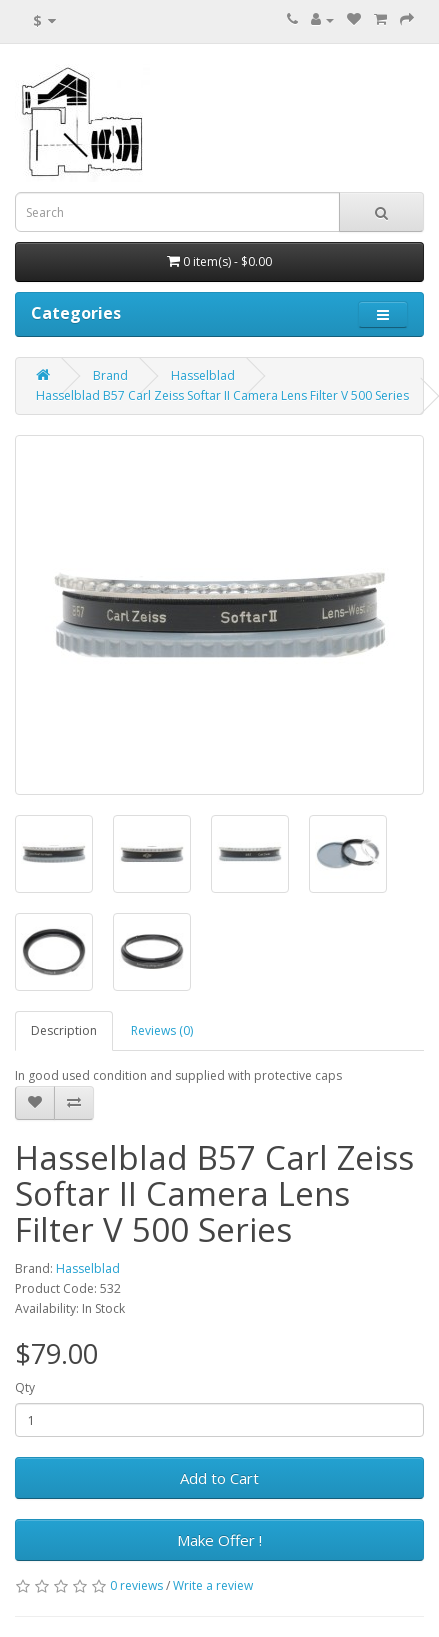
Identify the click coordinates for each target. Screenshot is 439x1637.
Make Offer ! (219, 1540)
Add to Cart (219, 1478)
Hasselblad (203, 375)
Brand (110, 375)
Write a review (213, 1585)
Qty (25, 1387)
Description (64, 1030)
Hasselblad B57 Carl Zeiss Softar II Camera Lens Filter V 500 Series (222, 395)
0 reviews (136, 1585)
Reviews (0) (162, 1030)
